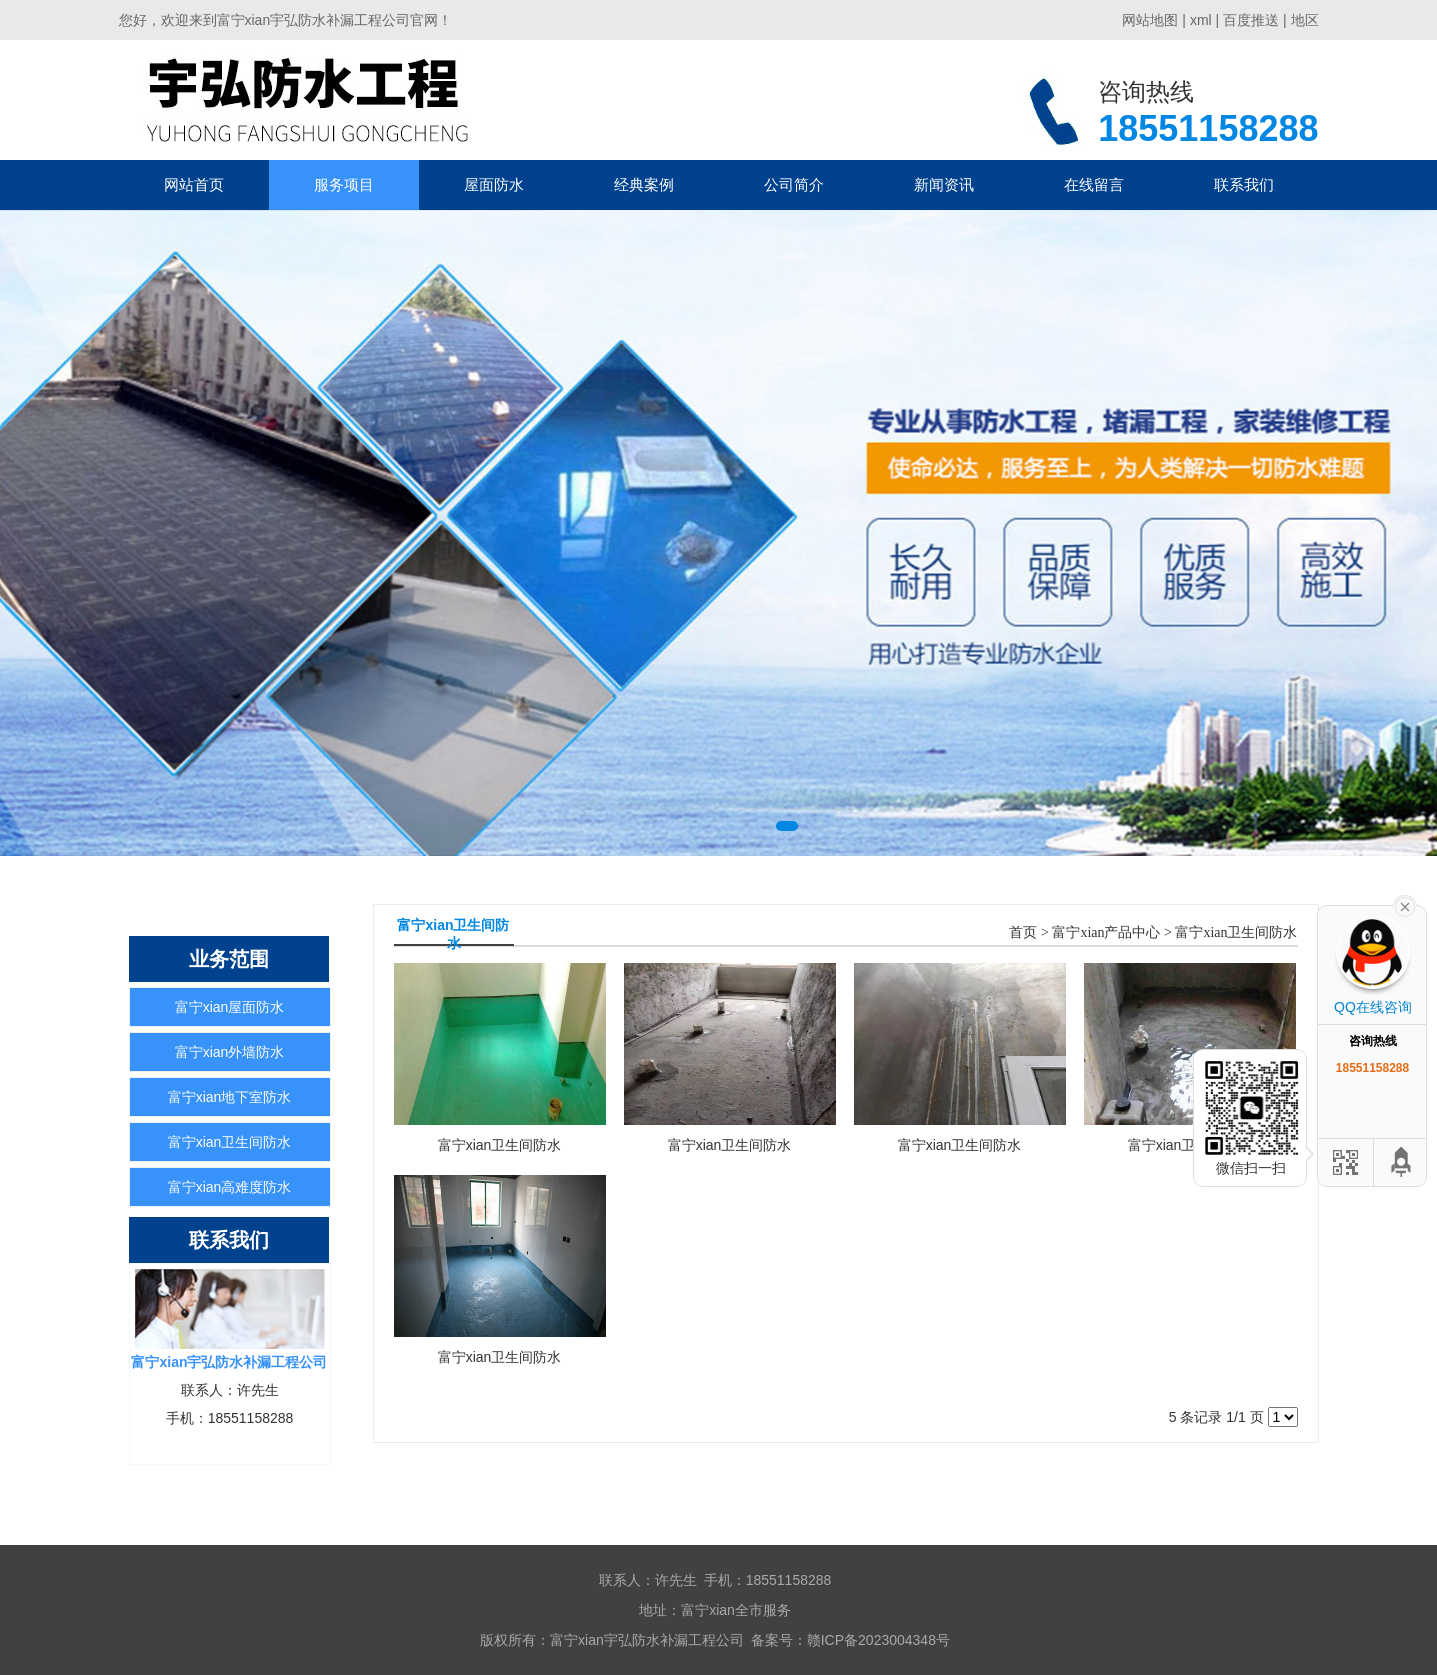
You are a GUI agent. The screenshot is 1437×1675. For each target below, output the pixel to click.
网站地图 (1150, 20)
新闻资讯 (944, 184)
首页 (1023, 932)
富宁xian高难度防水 (230, 1187)
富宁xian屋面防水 (230, 1007)
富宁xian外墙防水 (230, 1052)
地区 (1305, 20)
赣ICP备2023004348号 (878, 1640)
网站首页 (194, 184)
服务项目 (344, 184)
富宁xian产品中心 (1106, 932)
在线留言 (1094, 184)
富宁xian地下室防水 (230, 1097)
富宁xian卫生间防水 (230, 1142)
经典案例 (644, 184)
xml (1201, 20)
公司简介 (794, 184)
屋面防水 (494, 184)
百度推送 (1251, 20)
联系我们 (1244, 184)
